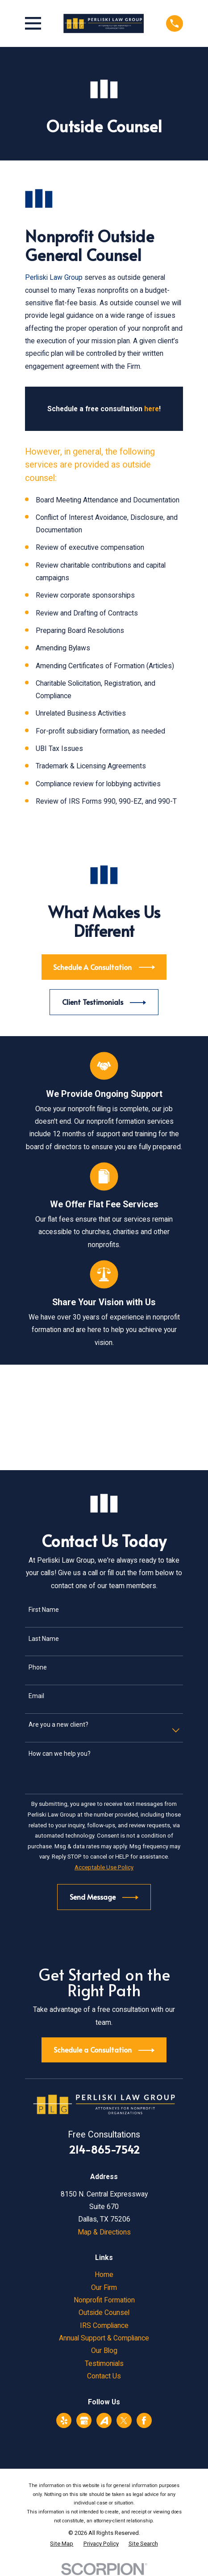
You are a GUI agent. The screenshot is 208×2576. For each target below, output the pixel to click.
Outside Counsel (104, 2312)
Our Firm (104, 2287)
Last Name (44, 1638)
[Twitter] (124, 2420)
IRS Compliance (104, 2325)
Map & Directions (104, 2232)
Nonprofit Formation (104, 2300)
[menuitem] (61, 2543)
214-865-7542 (104, 2149)
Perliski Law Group (54, 277)
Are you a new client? (58, 1724)
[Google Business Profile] (84, 2420)
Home (104, 2274)
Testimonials (104, 2363)
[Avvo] (104, 2420)
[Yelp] (64, 2420)
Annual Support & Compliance (104, 2338)
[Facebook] (144, 2420)
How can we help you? (60, 1753)
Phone (38, 1667)
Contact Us (104, 2376)
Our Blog (104, 2350)
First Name (44, 1609)
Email (36, 1695)
